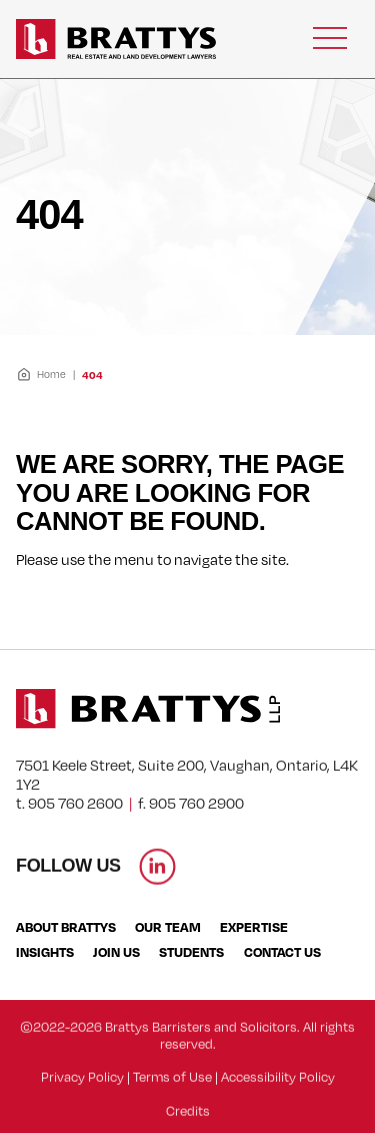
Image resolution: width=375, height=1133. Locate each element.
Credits (188, 1124)
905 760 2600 (75, 816)
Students (191, 951)
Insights (45, 951)
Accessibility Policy (278, 1090)
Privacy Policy (82, 1090)
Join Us (116, 951)
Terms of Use (172, 1090)
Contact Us (282, 951)
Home (41, 375)
